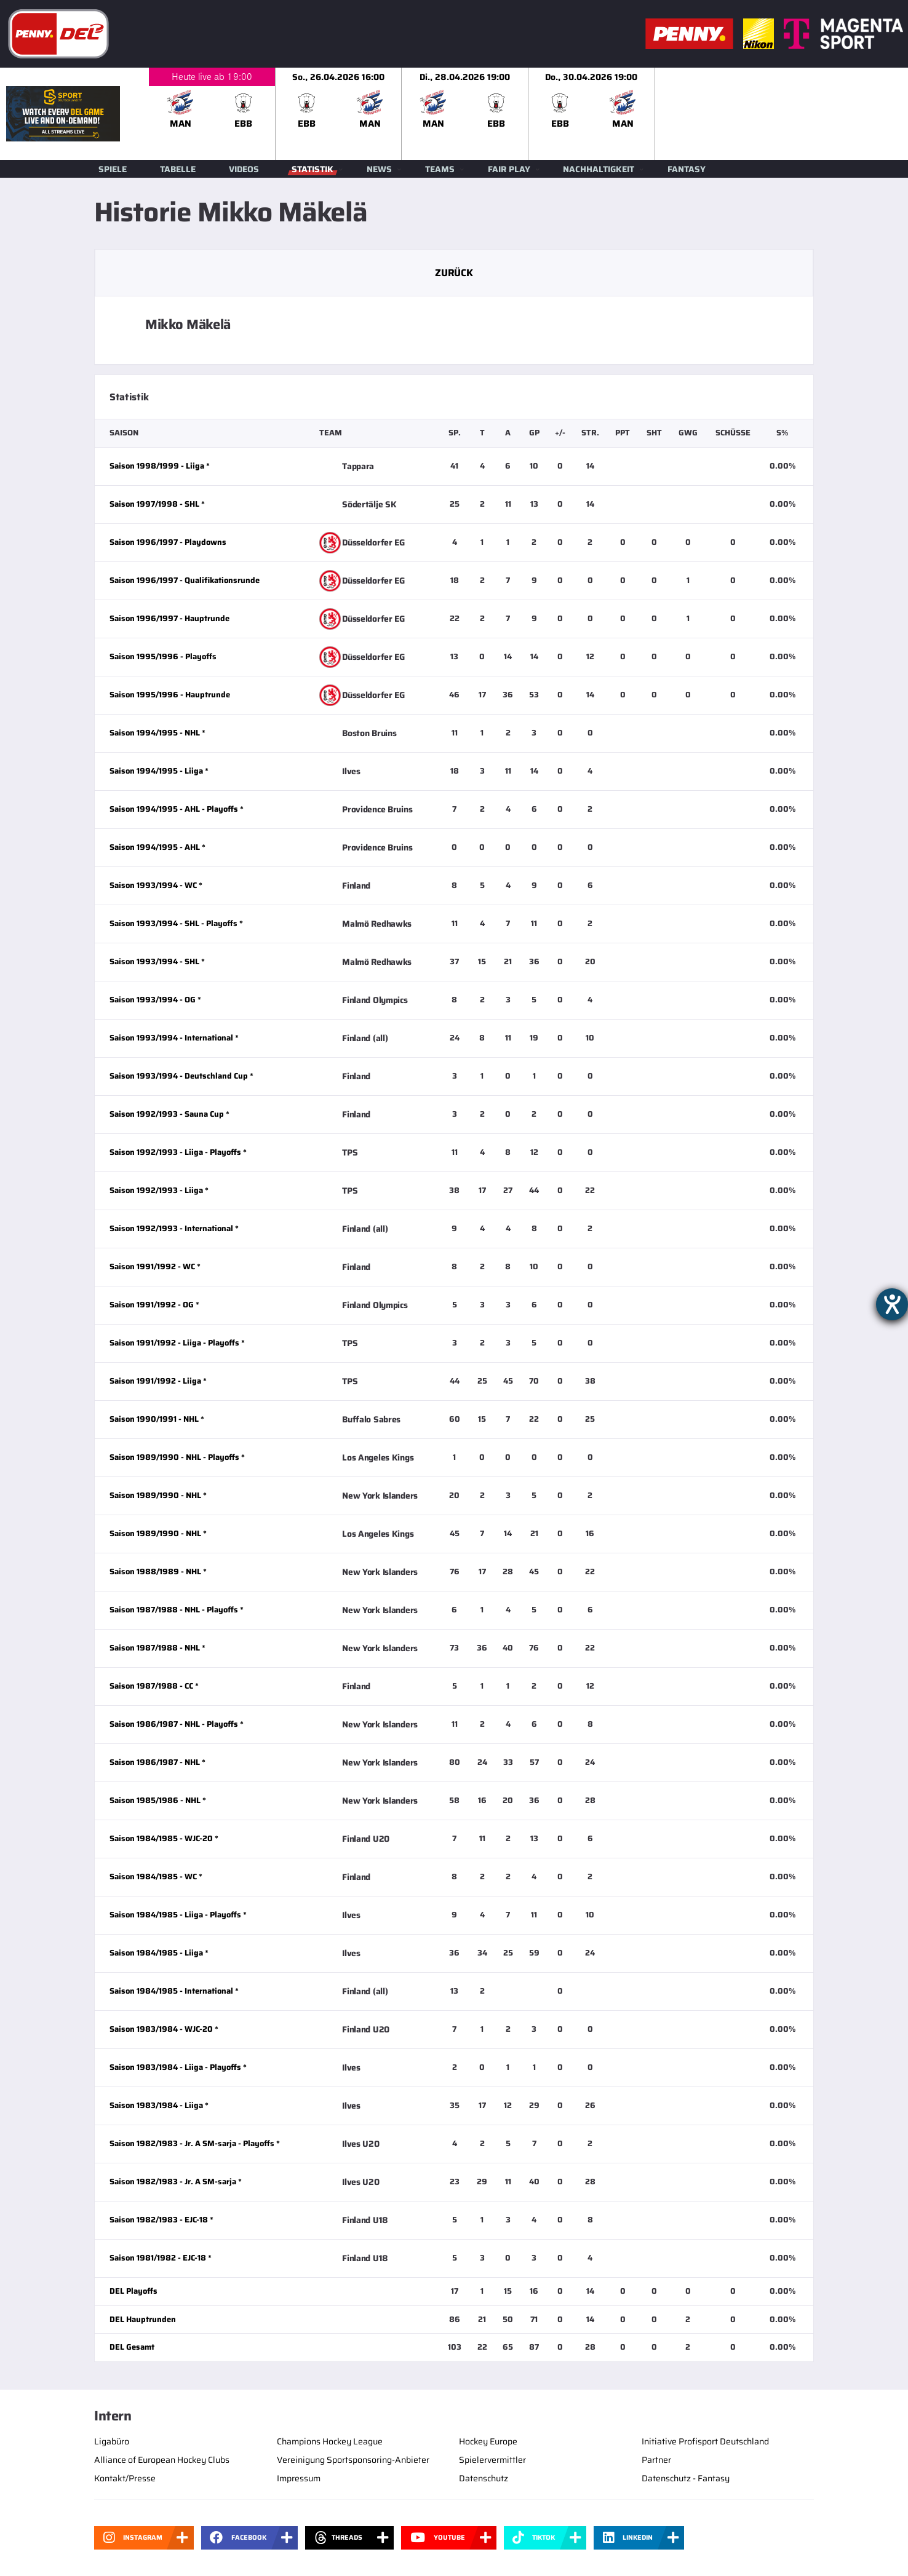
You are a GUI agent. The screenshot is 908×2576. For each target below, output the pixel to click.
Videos (244, 169)
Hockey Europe (488, 2441)
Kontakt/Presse (125, 2478)
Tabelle (178, 169)
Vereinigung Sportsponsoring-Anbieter (353, 2460)
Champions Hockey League (330, 2441)
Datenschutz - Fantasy (686, 2478)
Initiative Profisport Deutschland (705, 2441)
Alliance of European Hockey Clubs (161, 2460)
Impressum (299, 2478)
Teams (440, 169)
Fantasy (686, 169)
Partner (656, 2460)
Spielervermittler (492, 2460)
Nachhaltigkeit (598, 169)
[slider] (528, 114)
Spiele (112, 169)
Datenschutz (483, 2478)
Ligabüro (111, 2441)
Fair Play (509, 169)
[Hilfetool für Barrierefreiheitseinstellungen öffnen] (892, 1304)
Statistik (312, 169)
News (379, 169)
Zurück (453, 272)
